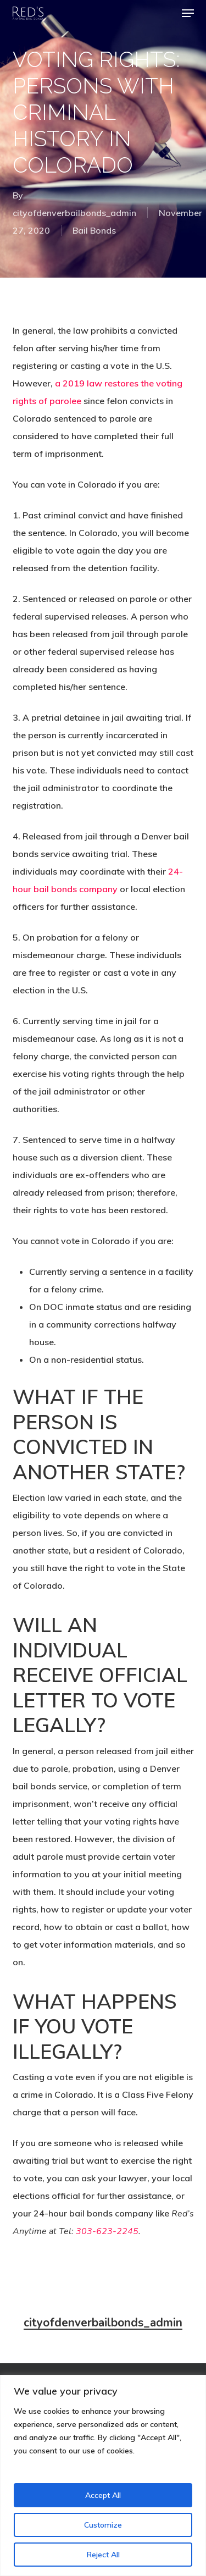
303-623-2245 (107, 2231)
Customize (103, 2525)
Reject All (103, 2555)
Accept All (103, 2495)
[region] (103, 2475)
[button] (188, 13)
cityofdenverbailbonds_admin (74, 212)
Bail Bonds (94, 230)
